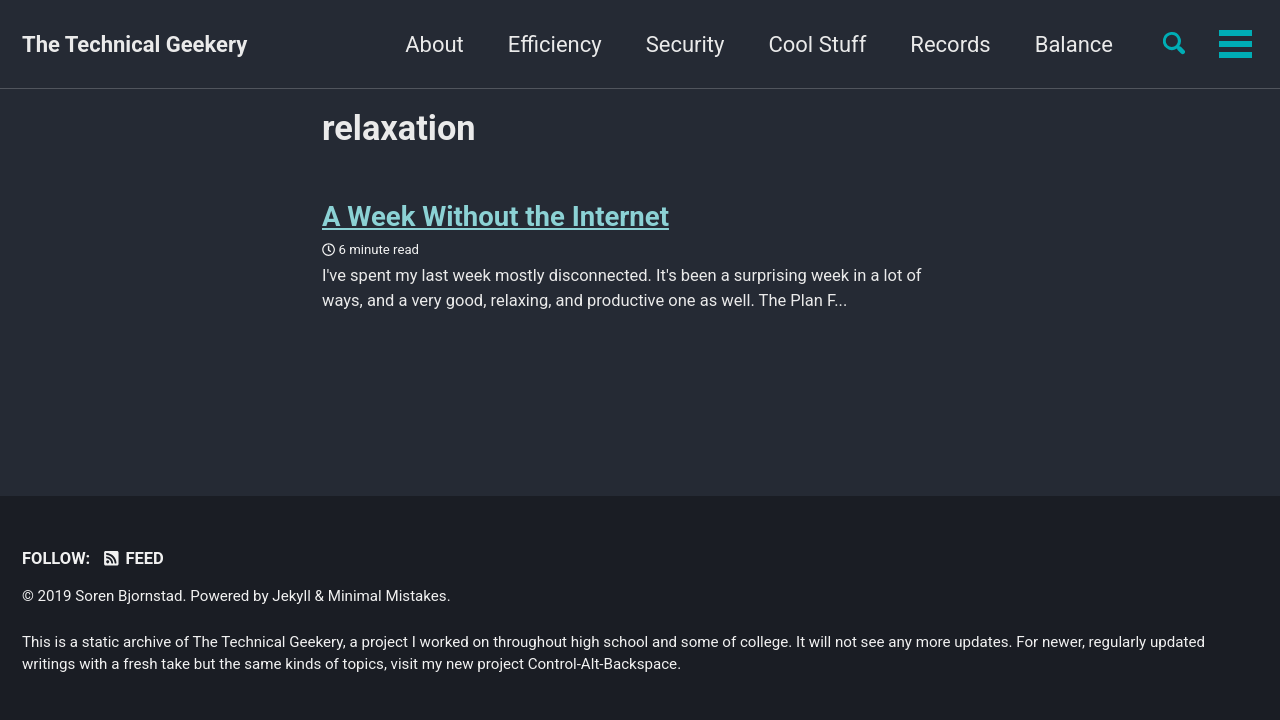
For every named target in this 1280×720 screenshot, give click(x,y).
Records (826, 44)
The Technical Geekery (134, 44)
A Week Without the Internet (495, 216)
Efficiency (430, 44)
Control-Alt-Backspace (602, 664)
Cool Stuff (693, 44)
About (310, 44)
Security (560, 44)
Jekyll (291, 596)
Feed (132, 558)
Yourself (1072, 44)
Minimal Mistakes (387, 596)
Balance (949, 44)
